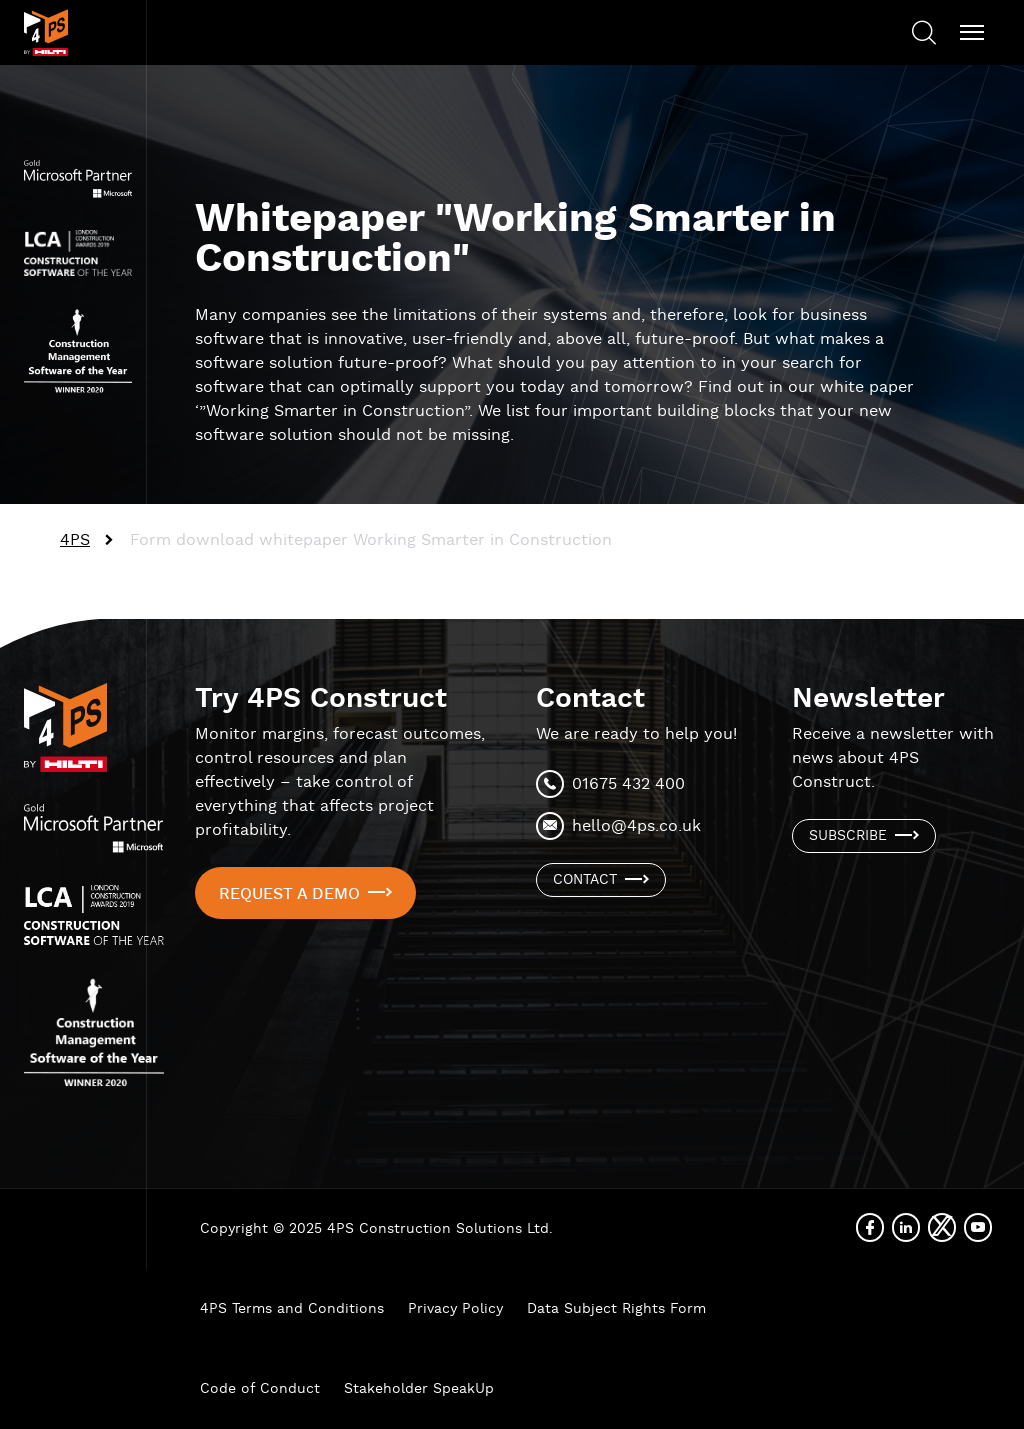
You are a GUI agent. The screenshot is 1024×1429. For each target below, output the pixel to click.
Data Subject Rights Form (616, 1309)
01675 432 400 (628, 784)
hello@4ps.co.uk (636, 826)
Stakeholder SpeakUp (419, 1389)
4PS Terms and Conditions (292, 1309)
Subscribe (848, 836)
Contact (585, 880)
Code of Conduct (260, 1389)
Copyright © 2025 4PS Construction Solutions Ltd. (376, 1229)
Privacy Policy (455, 1309)
